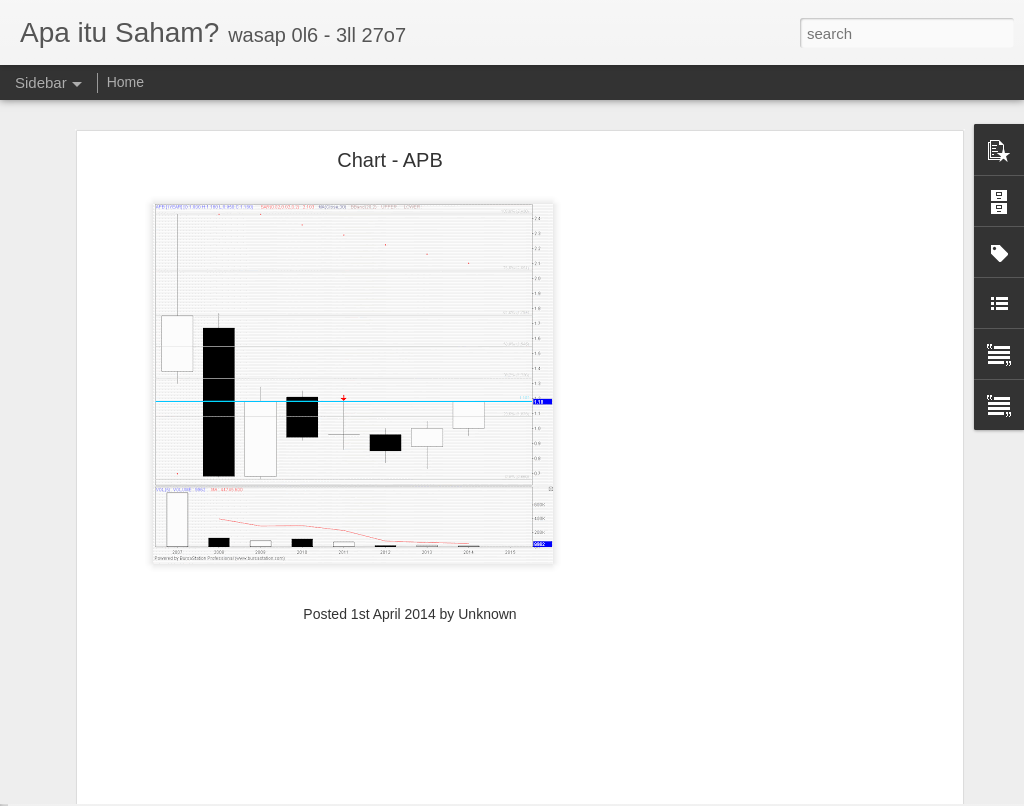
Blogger (590, 795)
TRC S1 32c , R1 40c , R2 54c (129, 752)
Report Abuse (648, 795)
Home (125, 82)
